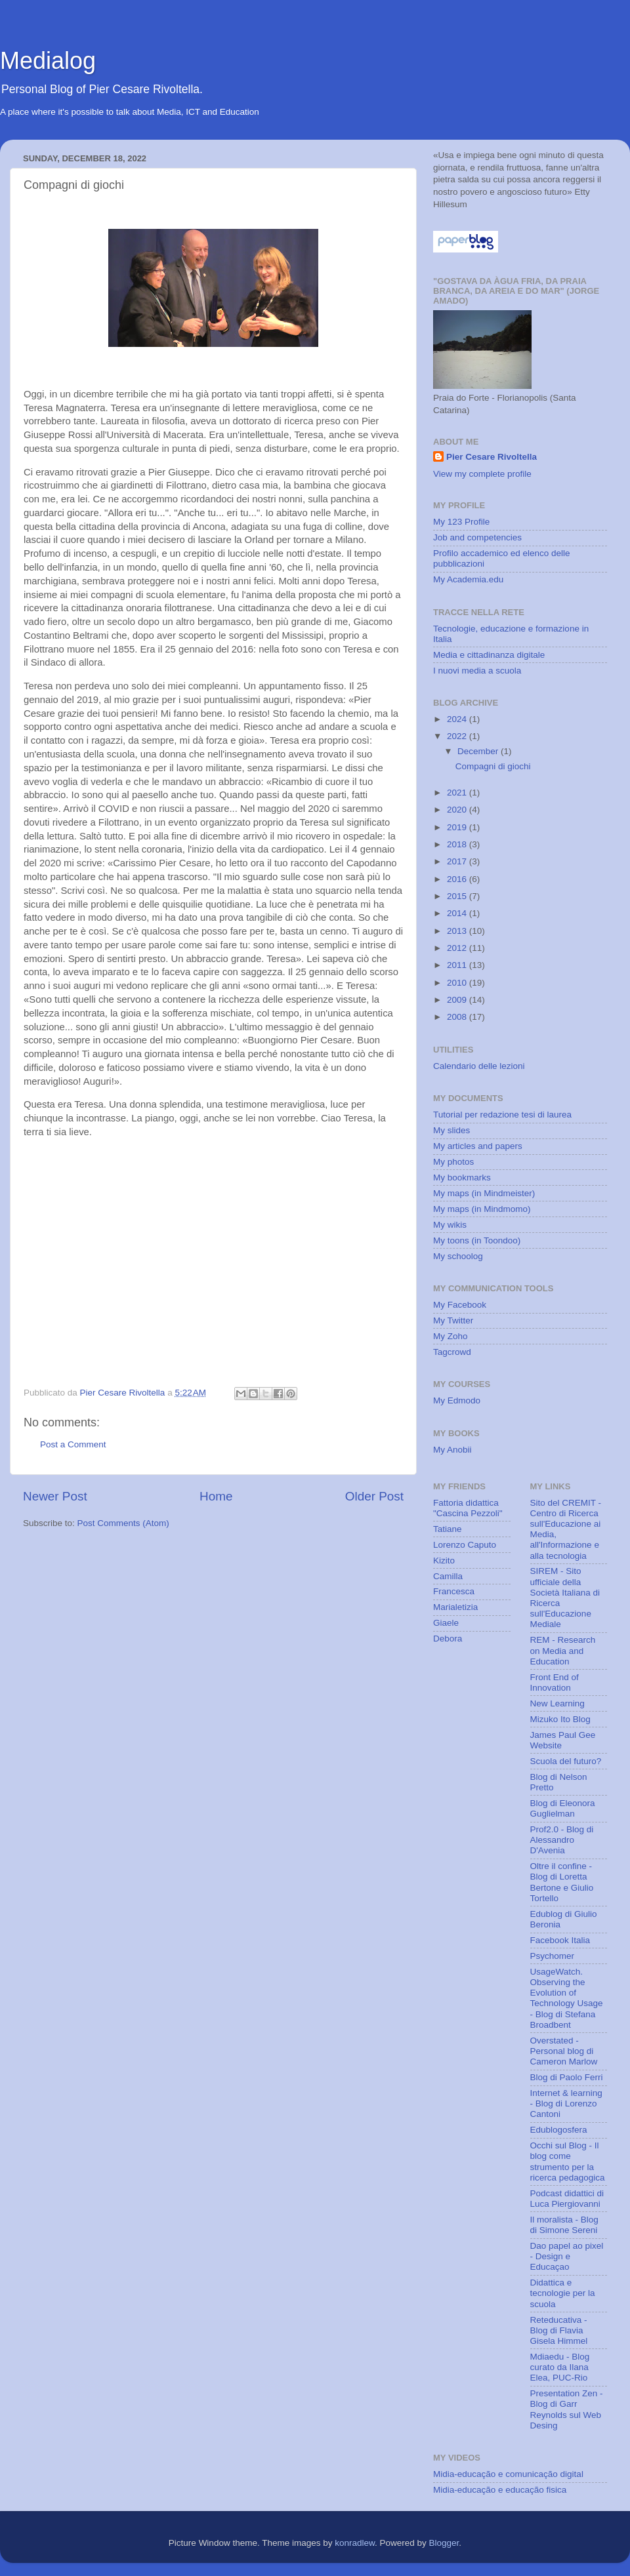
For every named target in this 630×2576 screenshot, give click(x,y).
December (479, 751)
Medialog (48, 60)
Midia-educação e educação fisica (499, 2490)
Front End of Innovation (554, 1682)
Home (216, 1496)
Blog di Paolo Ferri (566, 2077)
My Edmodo (456, 1400)
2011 (458, 965)
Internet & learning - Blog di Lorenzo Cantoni (566, 2103)
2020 (458, 810)
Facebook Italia (560, 1940)
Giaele (446, 1623)
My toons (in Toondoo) (476, 1240)
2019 (458, 827)
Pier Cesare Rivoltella (491, 457)
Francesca (453, 1591)
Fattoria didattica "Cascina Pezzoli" (468, 1508)
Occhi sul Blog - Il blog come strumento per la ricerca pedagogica (567, 2162)
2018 (458, 844)
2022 (458, 736)
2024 (458, 719)
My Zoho (450, 1336)
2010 (458, 983)
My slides (451, 1130)
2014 (458, 913)
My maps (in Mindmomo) (482, 1209)
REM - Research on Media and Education (563, 1650)
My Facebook (459, 1305)
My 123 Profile (461, 522)
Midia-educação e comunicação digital (508, 2474)
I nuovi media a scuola (477, 670)
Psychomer (552, 1956)
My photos (453, 1162)
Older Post (374, 1496)
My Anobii (452, 1450)
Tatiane (447, 1529)
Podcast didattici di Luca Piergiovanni (567, 2198)
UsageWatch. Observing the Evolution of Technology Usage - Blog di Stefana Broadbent (566, 1998)
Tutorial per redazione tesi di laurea (502, 1114)
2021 (458, 792)
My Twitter (453, 1320)
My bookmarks (462, 1177)
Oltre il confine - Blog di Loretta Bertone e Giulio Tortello (562, 1882)
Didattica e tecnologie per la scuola (562, 2293)
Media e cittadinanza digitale (489, 655)
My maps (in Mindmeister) (484, 1193)
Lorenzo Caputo (464, 1545)
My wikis (450, 1225)
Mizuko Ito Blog (560, 1719)
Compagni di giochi (493, 766)
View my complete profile (482, 474)
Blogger (444, 2543)
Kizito (444, 1560)
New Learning (557, 1703)
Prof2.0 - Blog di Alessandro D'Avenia (562, 1839)
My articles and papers (477, 1146)
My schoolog (458, 1256)
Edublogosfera (558, 2130)
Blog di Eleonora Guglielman (562, 1808)
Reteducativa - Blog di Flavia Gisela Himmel (559, 2330)
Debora (447, 1638)
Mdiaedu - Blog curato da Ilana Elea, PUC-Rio (560, 2367)
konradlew (355, 2543)
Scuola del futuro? (566, 1761)
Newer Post (55, 1496)
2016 (458, 879)
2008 (458, 1017)
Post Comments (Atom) (123, 1523)
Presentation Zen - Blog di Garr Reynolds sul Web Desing (566, 2409)
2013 (458, 931)
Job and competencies (477, 537)
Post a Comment (73, 1444)
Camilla (448, 1576)
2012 (458, 948)
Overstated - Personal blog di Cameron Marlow (564, 2051)
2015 (458, 896)
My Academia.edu (468, 579)
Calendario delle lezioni (479, 1066)
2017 (458, 861)
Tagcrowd (452, 1352)
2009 (458, 1000)
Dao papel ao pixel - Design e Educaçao (567, 2256)
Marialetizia (455, 1607)
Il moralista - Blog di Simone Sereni (564, 2225)
